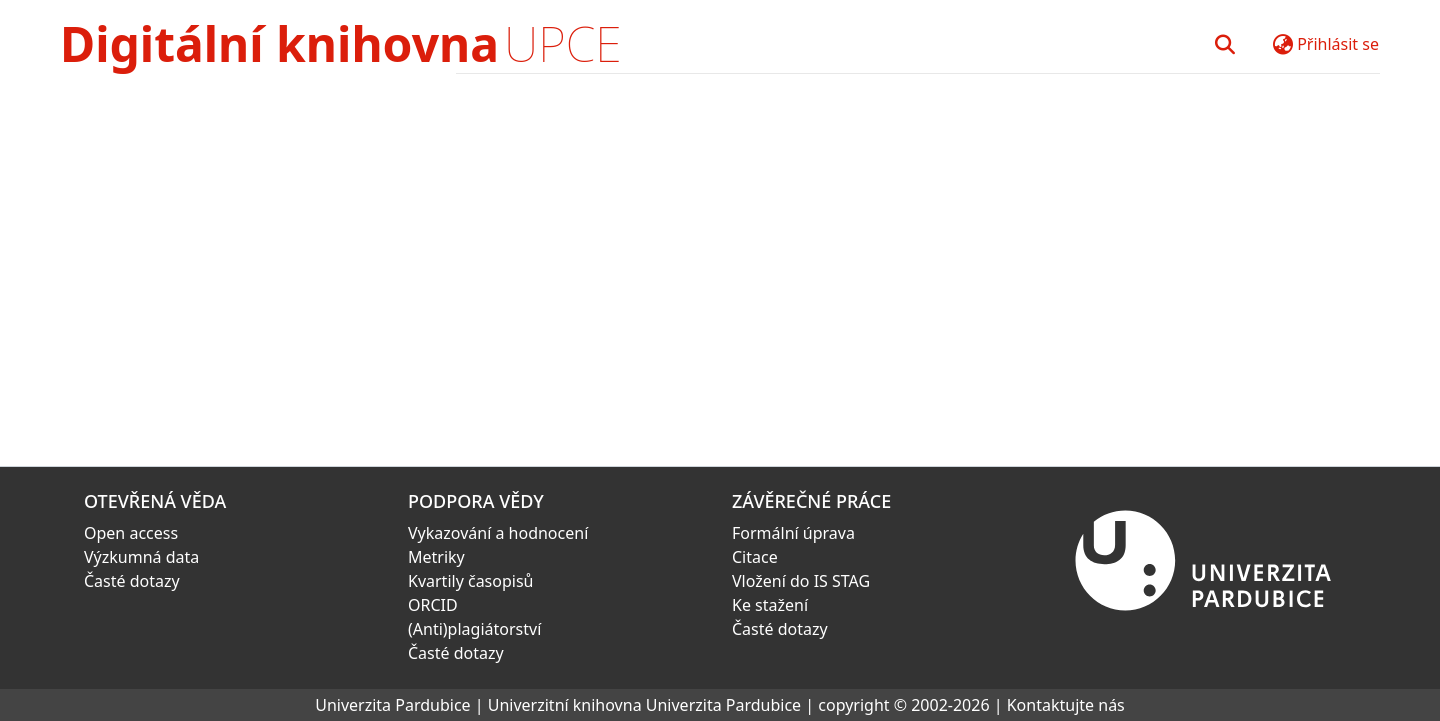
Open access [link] (131, 533)
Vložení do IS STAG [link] (801, 581)
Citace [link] (755, 557)
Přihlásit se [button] (1338, 44)
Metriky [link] (436, 557)
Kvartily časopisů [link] (471, 581)
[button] (1224, 44)
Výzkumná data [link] (141, 557)
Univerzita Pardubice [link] (392, 705)
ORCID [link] (433, 605)
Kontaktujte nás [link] (1066, 705)
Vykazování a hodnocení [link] (498, 533)
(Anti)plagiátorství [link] (474, 629)
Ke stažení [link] (770, 605)
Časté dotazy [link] (132, 581)
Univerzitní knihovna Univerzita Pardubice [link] (644, 705)
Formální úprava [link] (793, 533)
